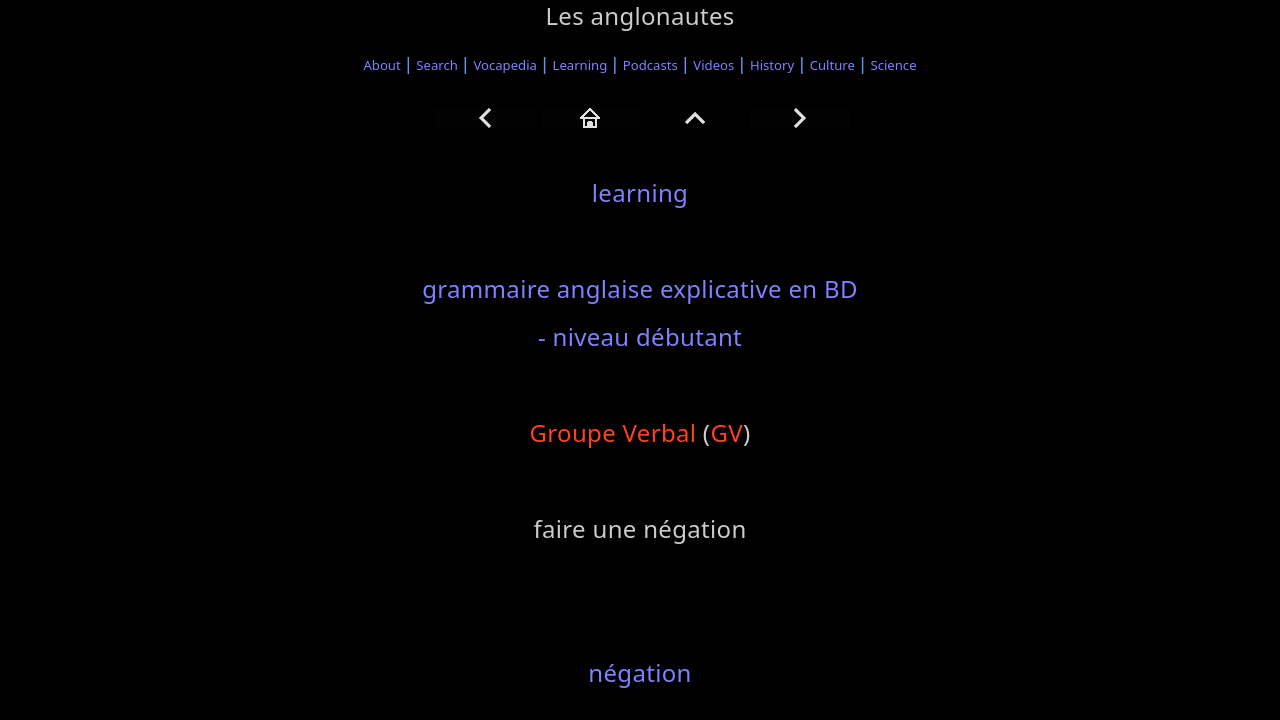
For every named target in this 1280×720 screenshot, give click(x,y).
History (772, 65)
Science (894, 65)
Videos (713, 65)
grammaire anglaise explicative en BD (640, 288)
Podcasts (650, 65)
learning (640, 192)
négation (639, 672)
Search (437, 65)
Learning (580, 65)
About (381, 65)
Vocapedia (504, 65)
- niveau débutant (640, 336)
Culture (832, 65)
